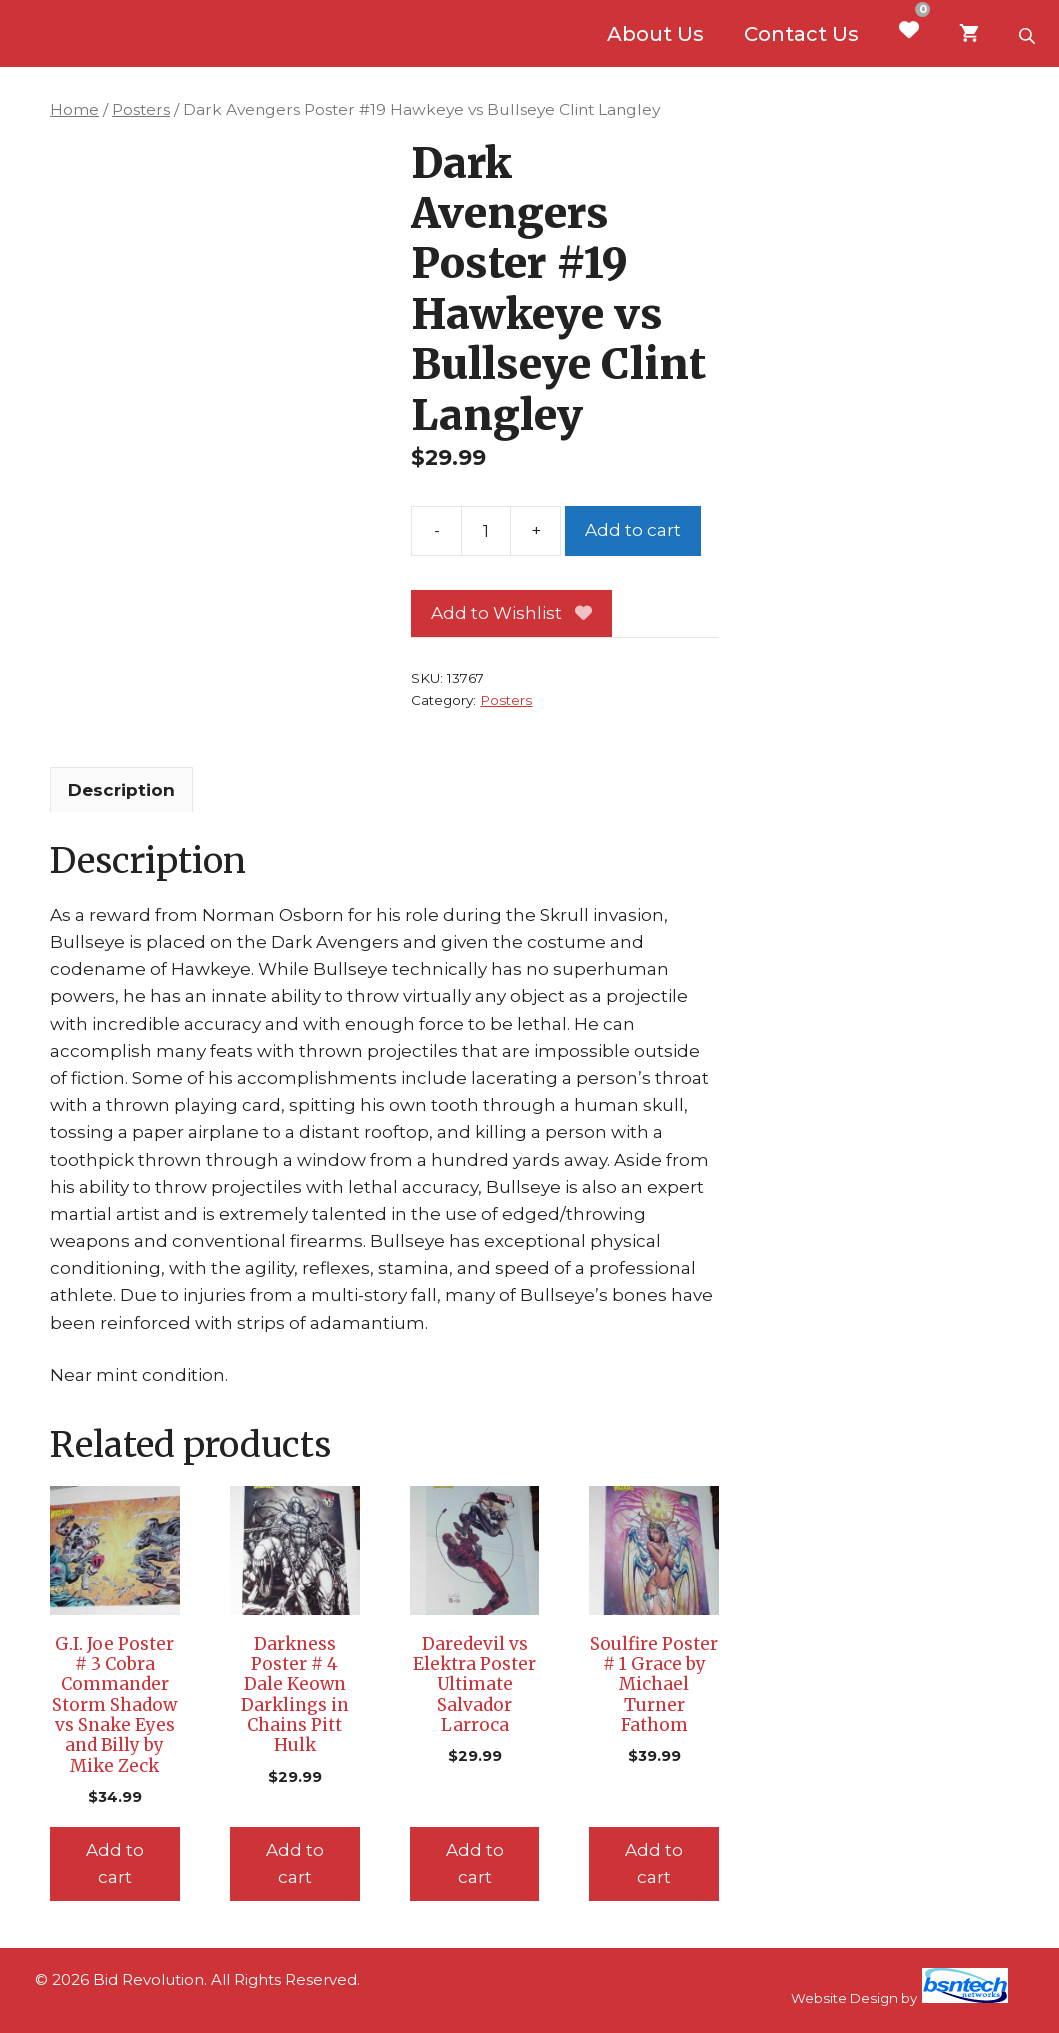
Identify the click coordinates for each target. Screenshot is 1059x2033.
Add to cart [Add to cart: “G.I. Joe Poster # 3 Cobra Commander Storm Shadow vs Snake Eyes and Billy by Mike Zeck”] (115, 1863)
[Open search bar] (1029, 34)
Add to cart (633, 530)
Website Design (844, 1998)
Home (74, 109)
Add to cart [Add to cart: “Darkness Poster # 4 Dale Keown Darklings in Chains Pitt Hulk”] (295, 1863)
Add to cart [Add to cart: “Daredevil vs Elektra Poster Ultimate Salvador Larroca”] (475, 1863)
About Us (655, 34)
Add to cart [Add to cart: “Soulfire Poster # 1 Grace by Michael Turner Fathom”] (654, 1863)
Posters (141, 109)
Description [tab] (121, 790)
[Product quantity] (486, 531)
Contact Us (801, 34)
